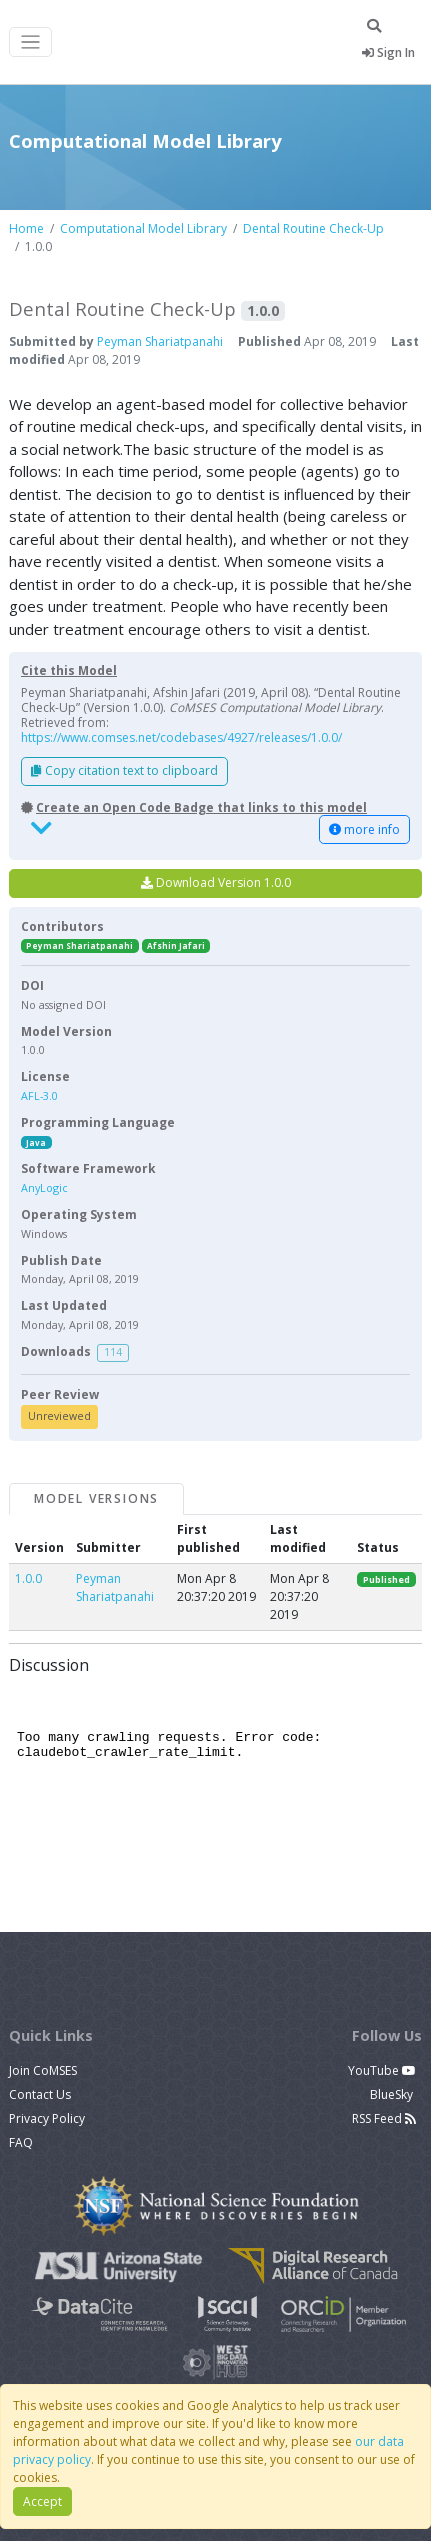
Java (36, 1142)
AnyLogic (44, 1187)
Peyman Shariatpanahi (160, 341)
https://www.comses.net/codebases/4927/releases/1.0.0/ (181, 737)
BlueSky (393, 2094)
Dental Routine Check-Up (313, 228)
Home (26, 228)
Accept (42, 2501)
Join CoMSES (43, 2070)
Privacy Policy (47, 2118)
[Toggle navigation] (30, 42)
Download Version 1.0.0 (216, 882)
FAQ (21, 2142)
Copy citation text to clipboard (124, 770)
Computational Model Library (143, 228)
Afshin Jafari (176, 945)
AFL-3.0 (39, 1095)
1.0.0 (28, 1578)
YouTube (382, 2070)
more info (364, 829)
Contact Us (40, 2094)
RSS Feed (384, 2118)
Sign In (388, 52)
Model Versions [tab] (96, 1498)
